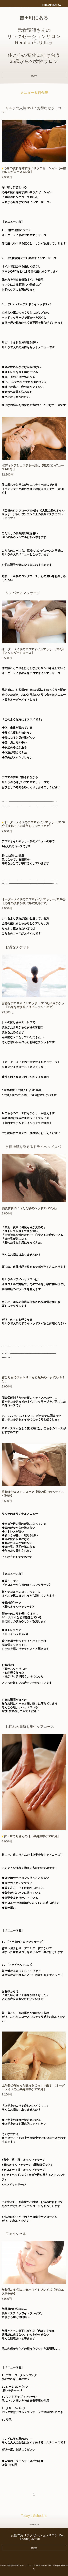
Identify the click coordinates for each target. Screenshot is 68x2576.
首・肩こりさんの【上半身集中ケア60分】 (32, 1836)
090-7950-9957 (51, 5)
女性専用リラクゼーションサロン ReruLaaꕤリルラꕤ (28, 2565)
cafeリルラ (34, 2524)
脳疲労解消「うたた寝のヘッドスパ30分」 (30, 1208)
